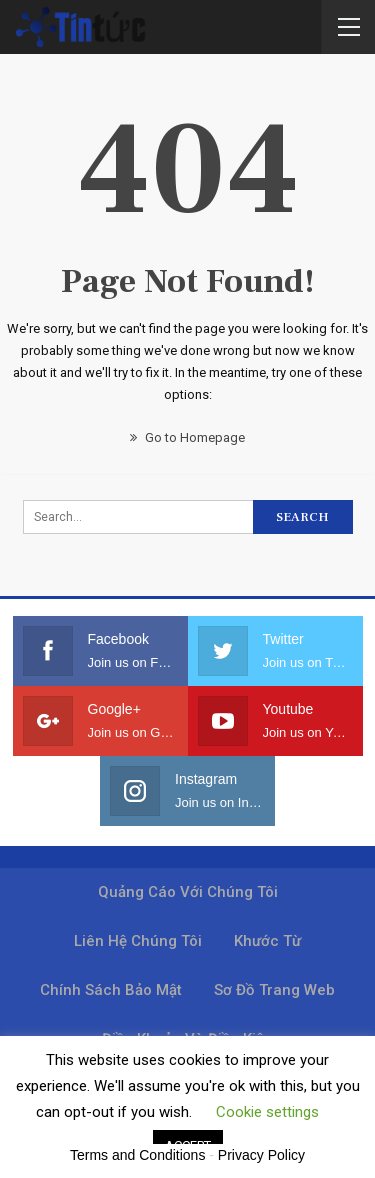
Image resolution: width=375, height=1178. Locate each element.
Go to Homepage (187, 437)
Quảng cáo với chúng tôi (188, 892)
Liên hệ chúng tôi (138, 941)
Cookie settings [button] (267, 1112)
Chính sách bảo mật (111, 990)
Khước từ (267, 941)
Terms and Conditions (137, 1155)
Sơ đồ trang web (274, 990)
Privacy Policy (261, 1155)
